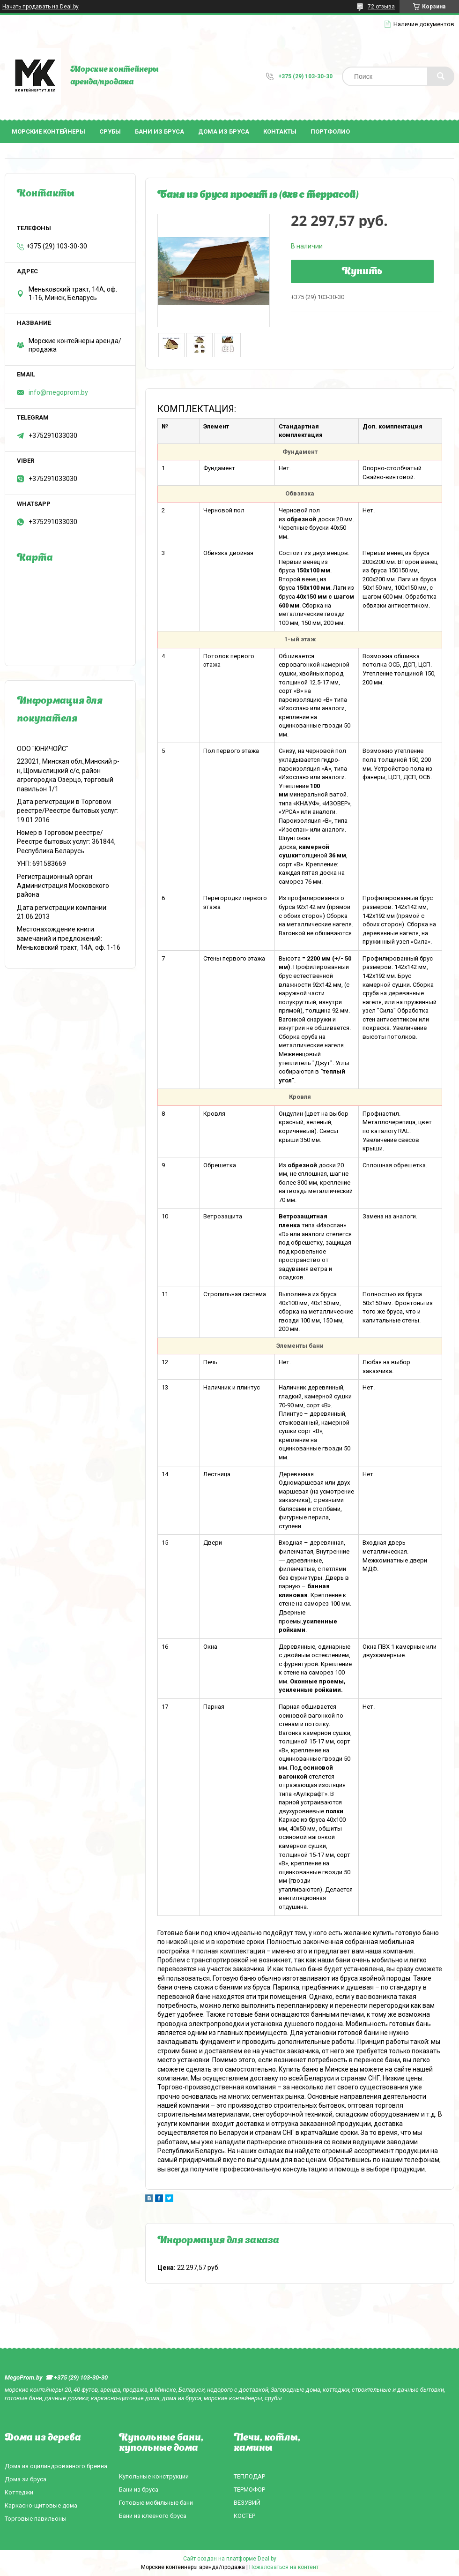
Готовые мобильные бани (156, 2502)
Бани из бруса (159, 131)
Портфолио (330, 131)
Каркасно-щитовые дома (41, 2505)
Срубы (110, 131)
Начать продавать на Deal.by (40, 6)
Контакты (279, 131)
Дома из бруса (223, 131)
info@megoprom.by (58, 392)
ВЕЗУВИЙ (247, 2502)
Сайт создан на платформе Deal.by (229, 2558)
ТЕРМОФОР (249, 2489)
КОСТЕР (244, 2515)
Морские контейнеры (48, 131)
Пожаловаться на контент (283, 2567)
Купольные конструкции (154, 2476)
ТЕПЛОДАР (249, 2476)
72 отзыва (381, 6)
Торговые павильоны (36, 2518)
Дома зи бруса (25, 2479)
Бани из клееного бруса (152, 2515)
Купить (362, 272)
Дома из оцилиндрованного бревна (56, 2466)
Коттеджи (19, 2492)
